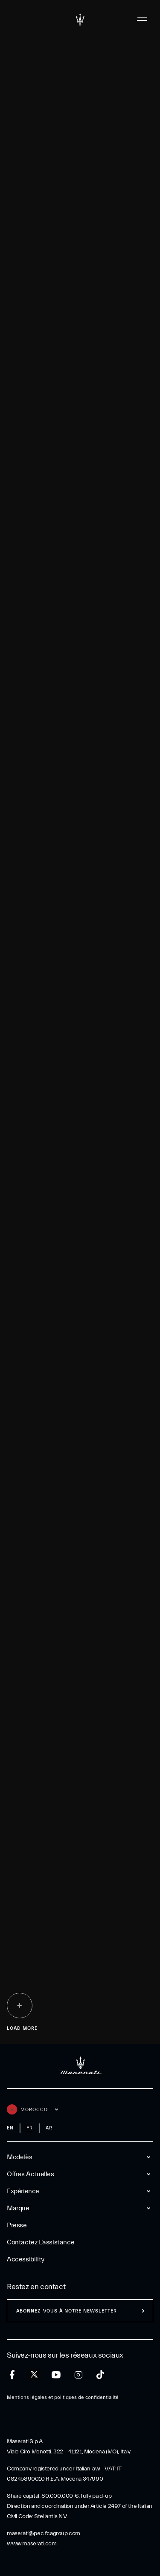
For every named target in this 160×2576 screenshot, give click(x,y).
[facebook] (12, 2375)
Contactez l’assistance (40, 2242)
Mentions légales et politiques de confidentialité (63, 2397)
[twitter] (34, 2374)
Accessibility (25, 2259)
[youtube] (56, 2375)
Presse (17, 2225)
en (10, 2128)
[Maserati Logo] (80, 19)
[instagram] (78, 2374)
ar (49, 2128)
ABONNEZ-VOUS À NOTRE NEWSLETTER (66, 2311)
